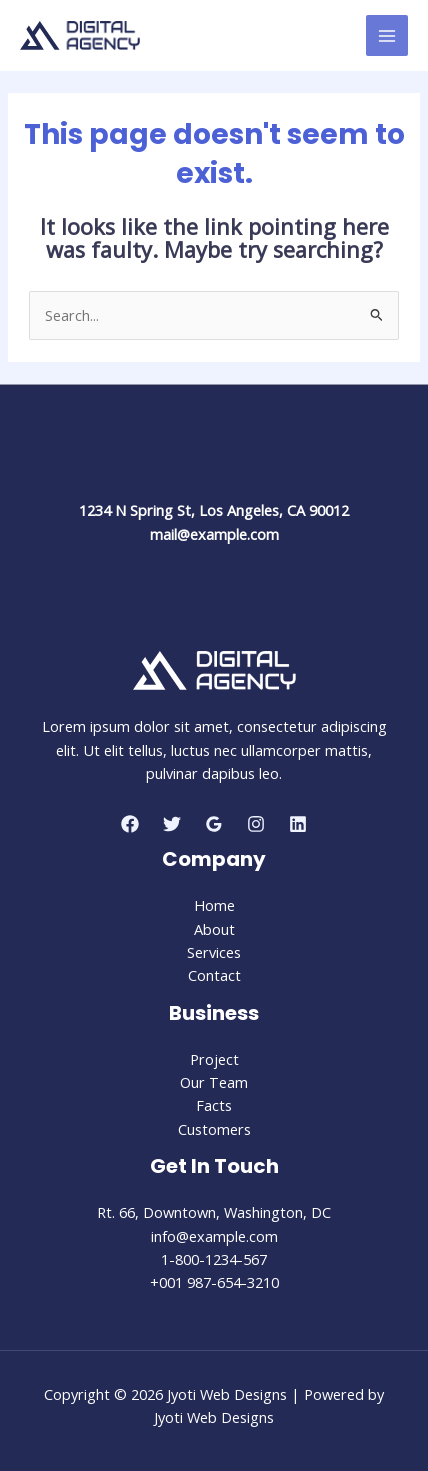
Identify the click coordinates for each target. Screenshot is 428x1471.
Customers (214, 1129)
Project (214, 1059)
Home (214, 905)
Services (214, 952)
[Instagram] (256, 824)
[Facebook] (130, 824)
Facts (214, 1105)
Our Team (214, 1082)
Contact (214, 975)
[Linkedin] (298, 824)
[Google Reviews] (214, 824)
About (214, 929)
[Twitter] (172, 824)
